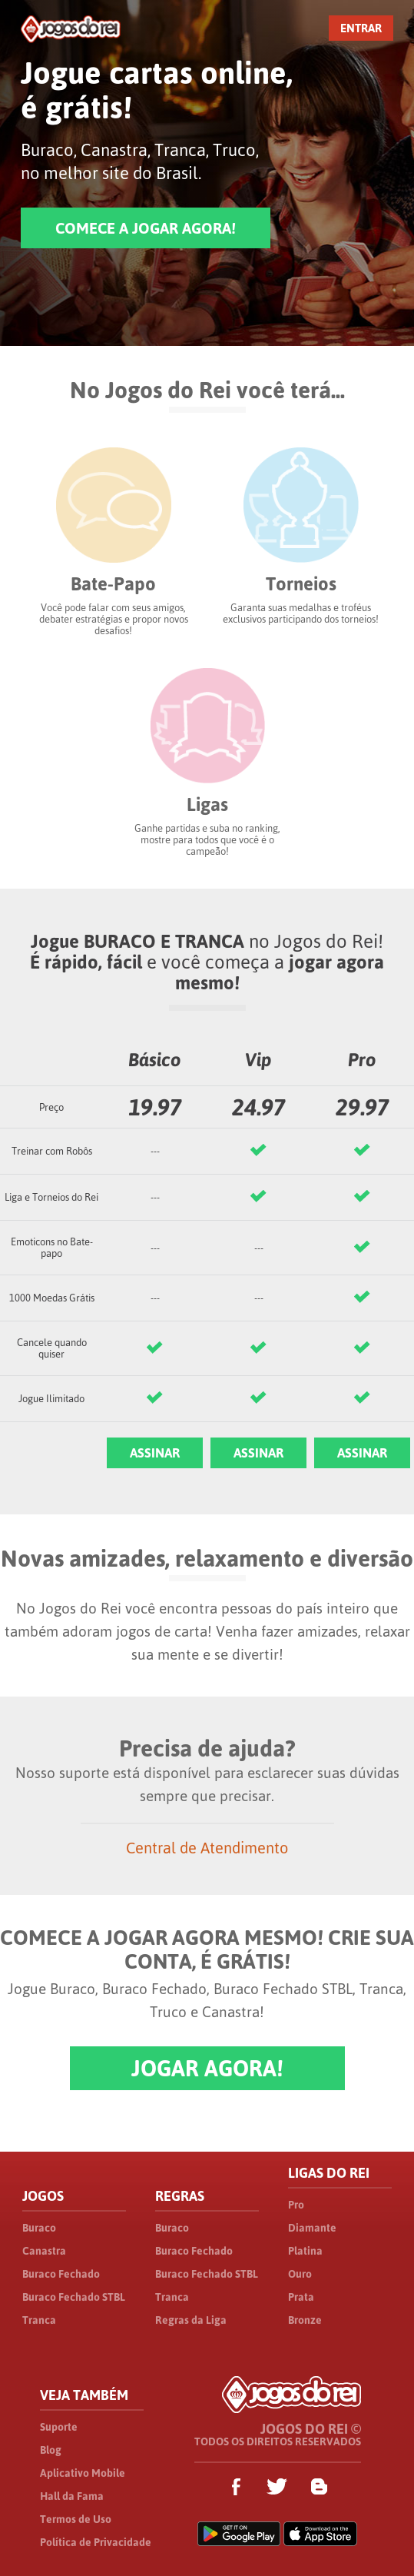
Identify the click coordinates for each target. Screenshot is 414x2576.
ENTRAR (361, 28)
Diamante (312, 2228)
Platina (305, 2251)
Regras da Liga (191, 2320)
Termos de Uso (75, 2519)
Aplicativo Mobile (82, 2473)
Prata (301, 2297)
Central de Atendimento (207, 1847)
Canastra (44, 2251)
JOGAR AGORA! (207, 2068)
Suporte (59, 2427)
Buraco (39, 2228)
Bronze (305, 2320)
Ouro (300, 2274)
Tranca (39, 2320)
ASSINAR (155, 1453)
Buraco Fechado (61, 2274)
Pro (296, 2205)
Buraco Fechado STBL (73, 2297)
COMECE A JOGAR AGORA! (145, 228)
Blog (50, 2450)
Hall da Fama (72, 2496)
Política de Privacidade (95, 2542)
